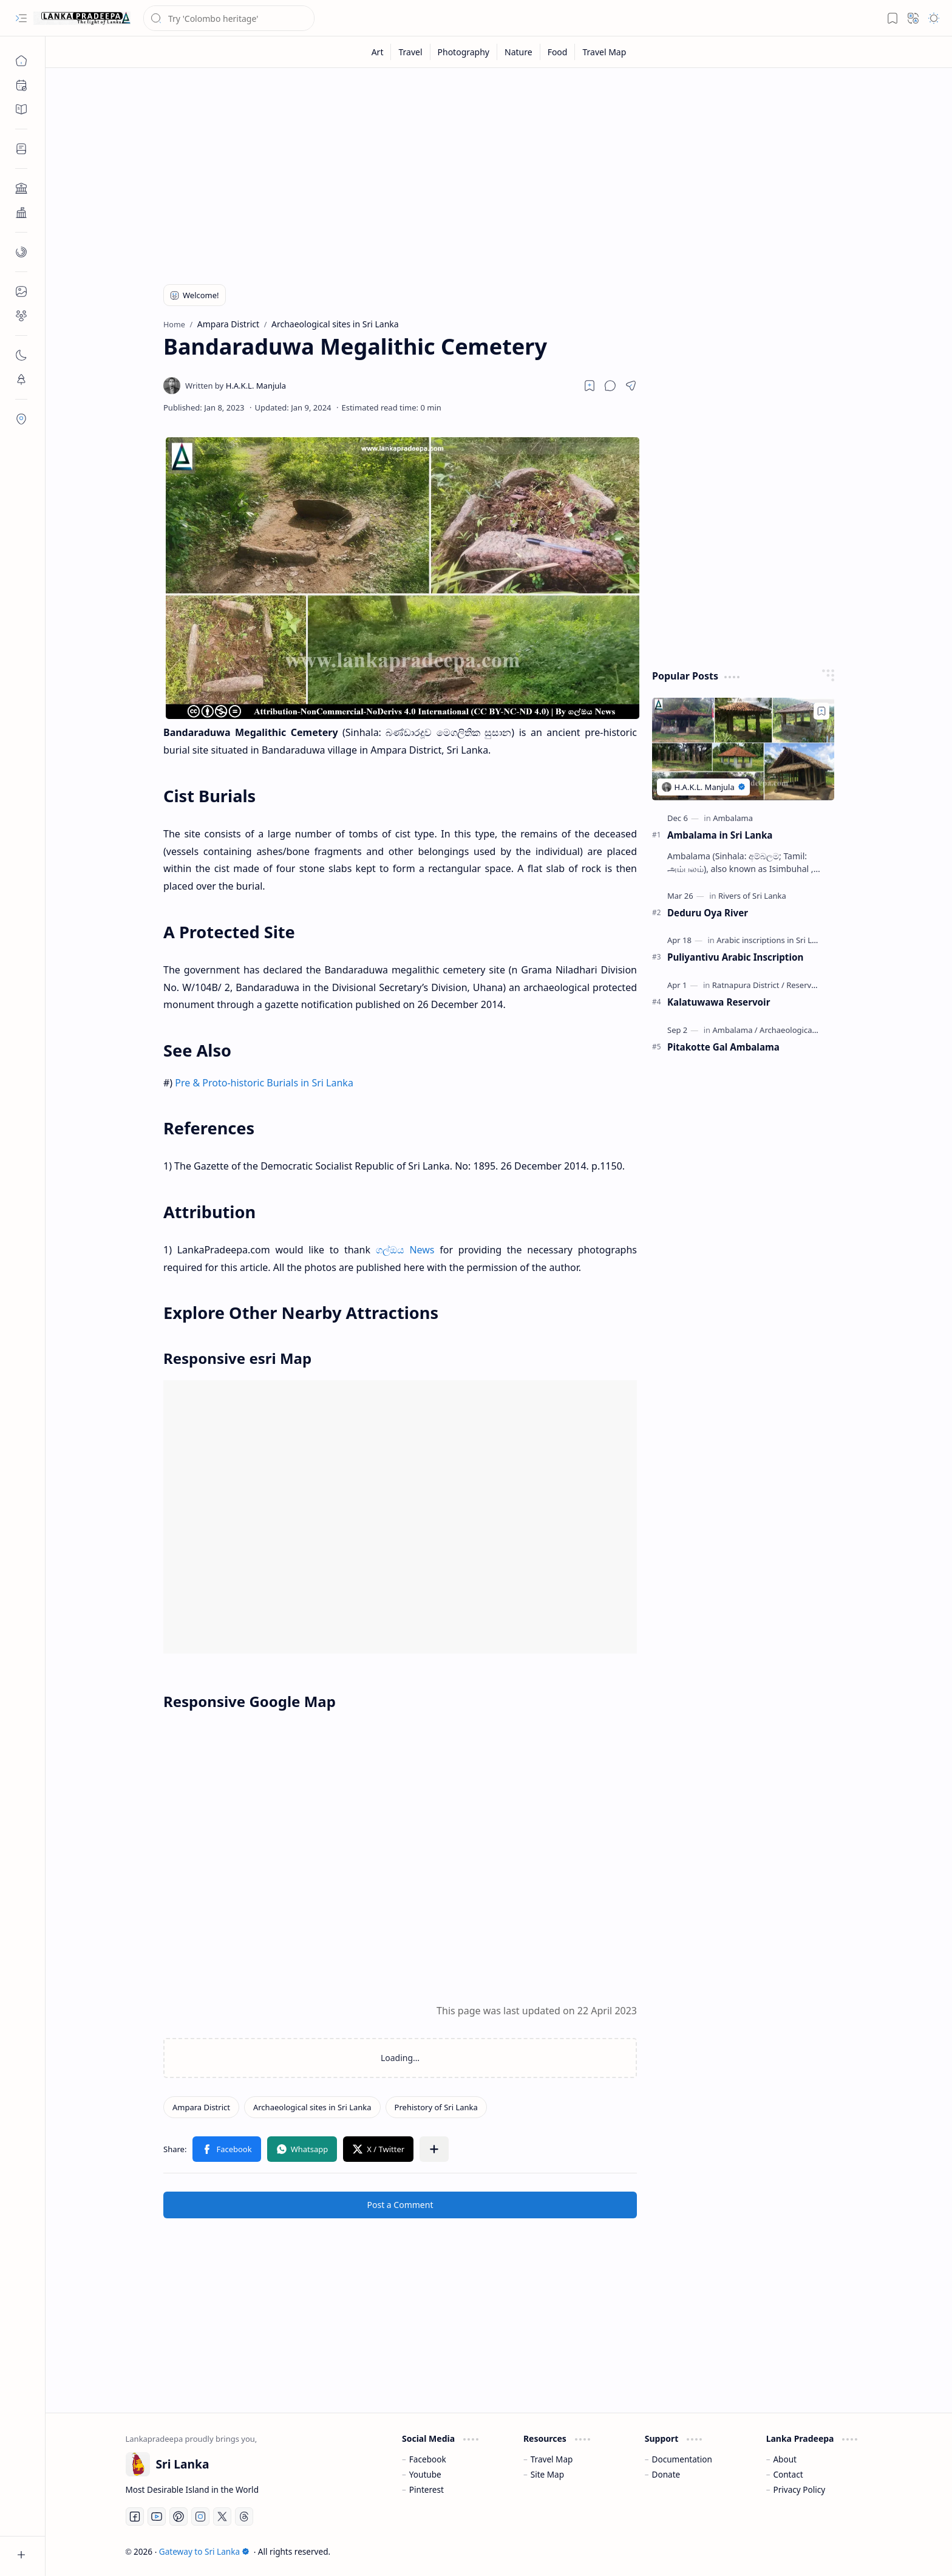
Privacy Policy (799, 2489)
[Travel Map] (604, 52)
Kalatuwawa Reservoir (718, 1002)
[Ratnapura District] (748, 985)
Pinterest (426, 2489)
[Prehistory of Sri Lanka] (436, 2107)
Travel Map (552, 2459)
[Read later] (589, 386)
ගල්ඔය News (405, 1249)
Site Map (547, 2474)
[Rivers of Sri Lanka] (752, 895)
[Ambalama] (733, 818)
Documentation (682, 2459)
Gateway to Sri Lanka (204, 2551)
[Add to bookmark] (821, 711)
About (785, 2459)
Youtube (425, 2474)
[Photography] (463, 52)
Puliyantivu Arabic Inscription (735, 957)
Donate (666, 2474)
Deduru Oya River (707, 913)
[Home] (21, 61)
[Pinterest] (178, 2516)
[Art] (378, 52)
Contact (788, 2474)
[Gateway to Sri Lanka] (82, 18)
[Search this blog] (229, 18)
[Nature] (518, 52)
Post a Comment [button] (400, 2204)
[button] (21, 18)
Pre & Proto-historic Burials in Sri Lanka (264, 1082)
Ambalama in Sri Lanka (719, 835)
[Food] (558, 52)
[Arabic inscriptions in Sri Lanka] (775, 940)
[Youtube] (157, 2516)
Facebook (427, 2459)
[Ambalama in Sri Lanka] (743, 749)
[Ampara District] (201, 2107)
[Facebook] (135, 2516)
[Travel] (410, 52)
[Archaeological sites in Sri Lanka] (312, 2107)
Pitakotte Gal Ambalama (723, 1047)
